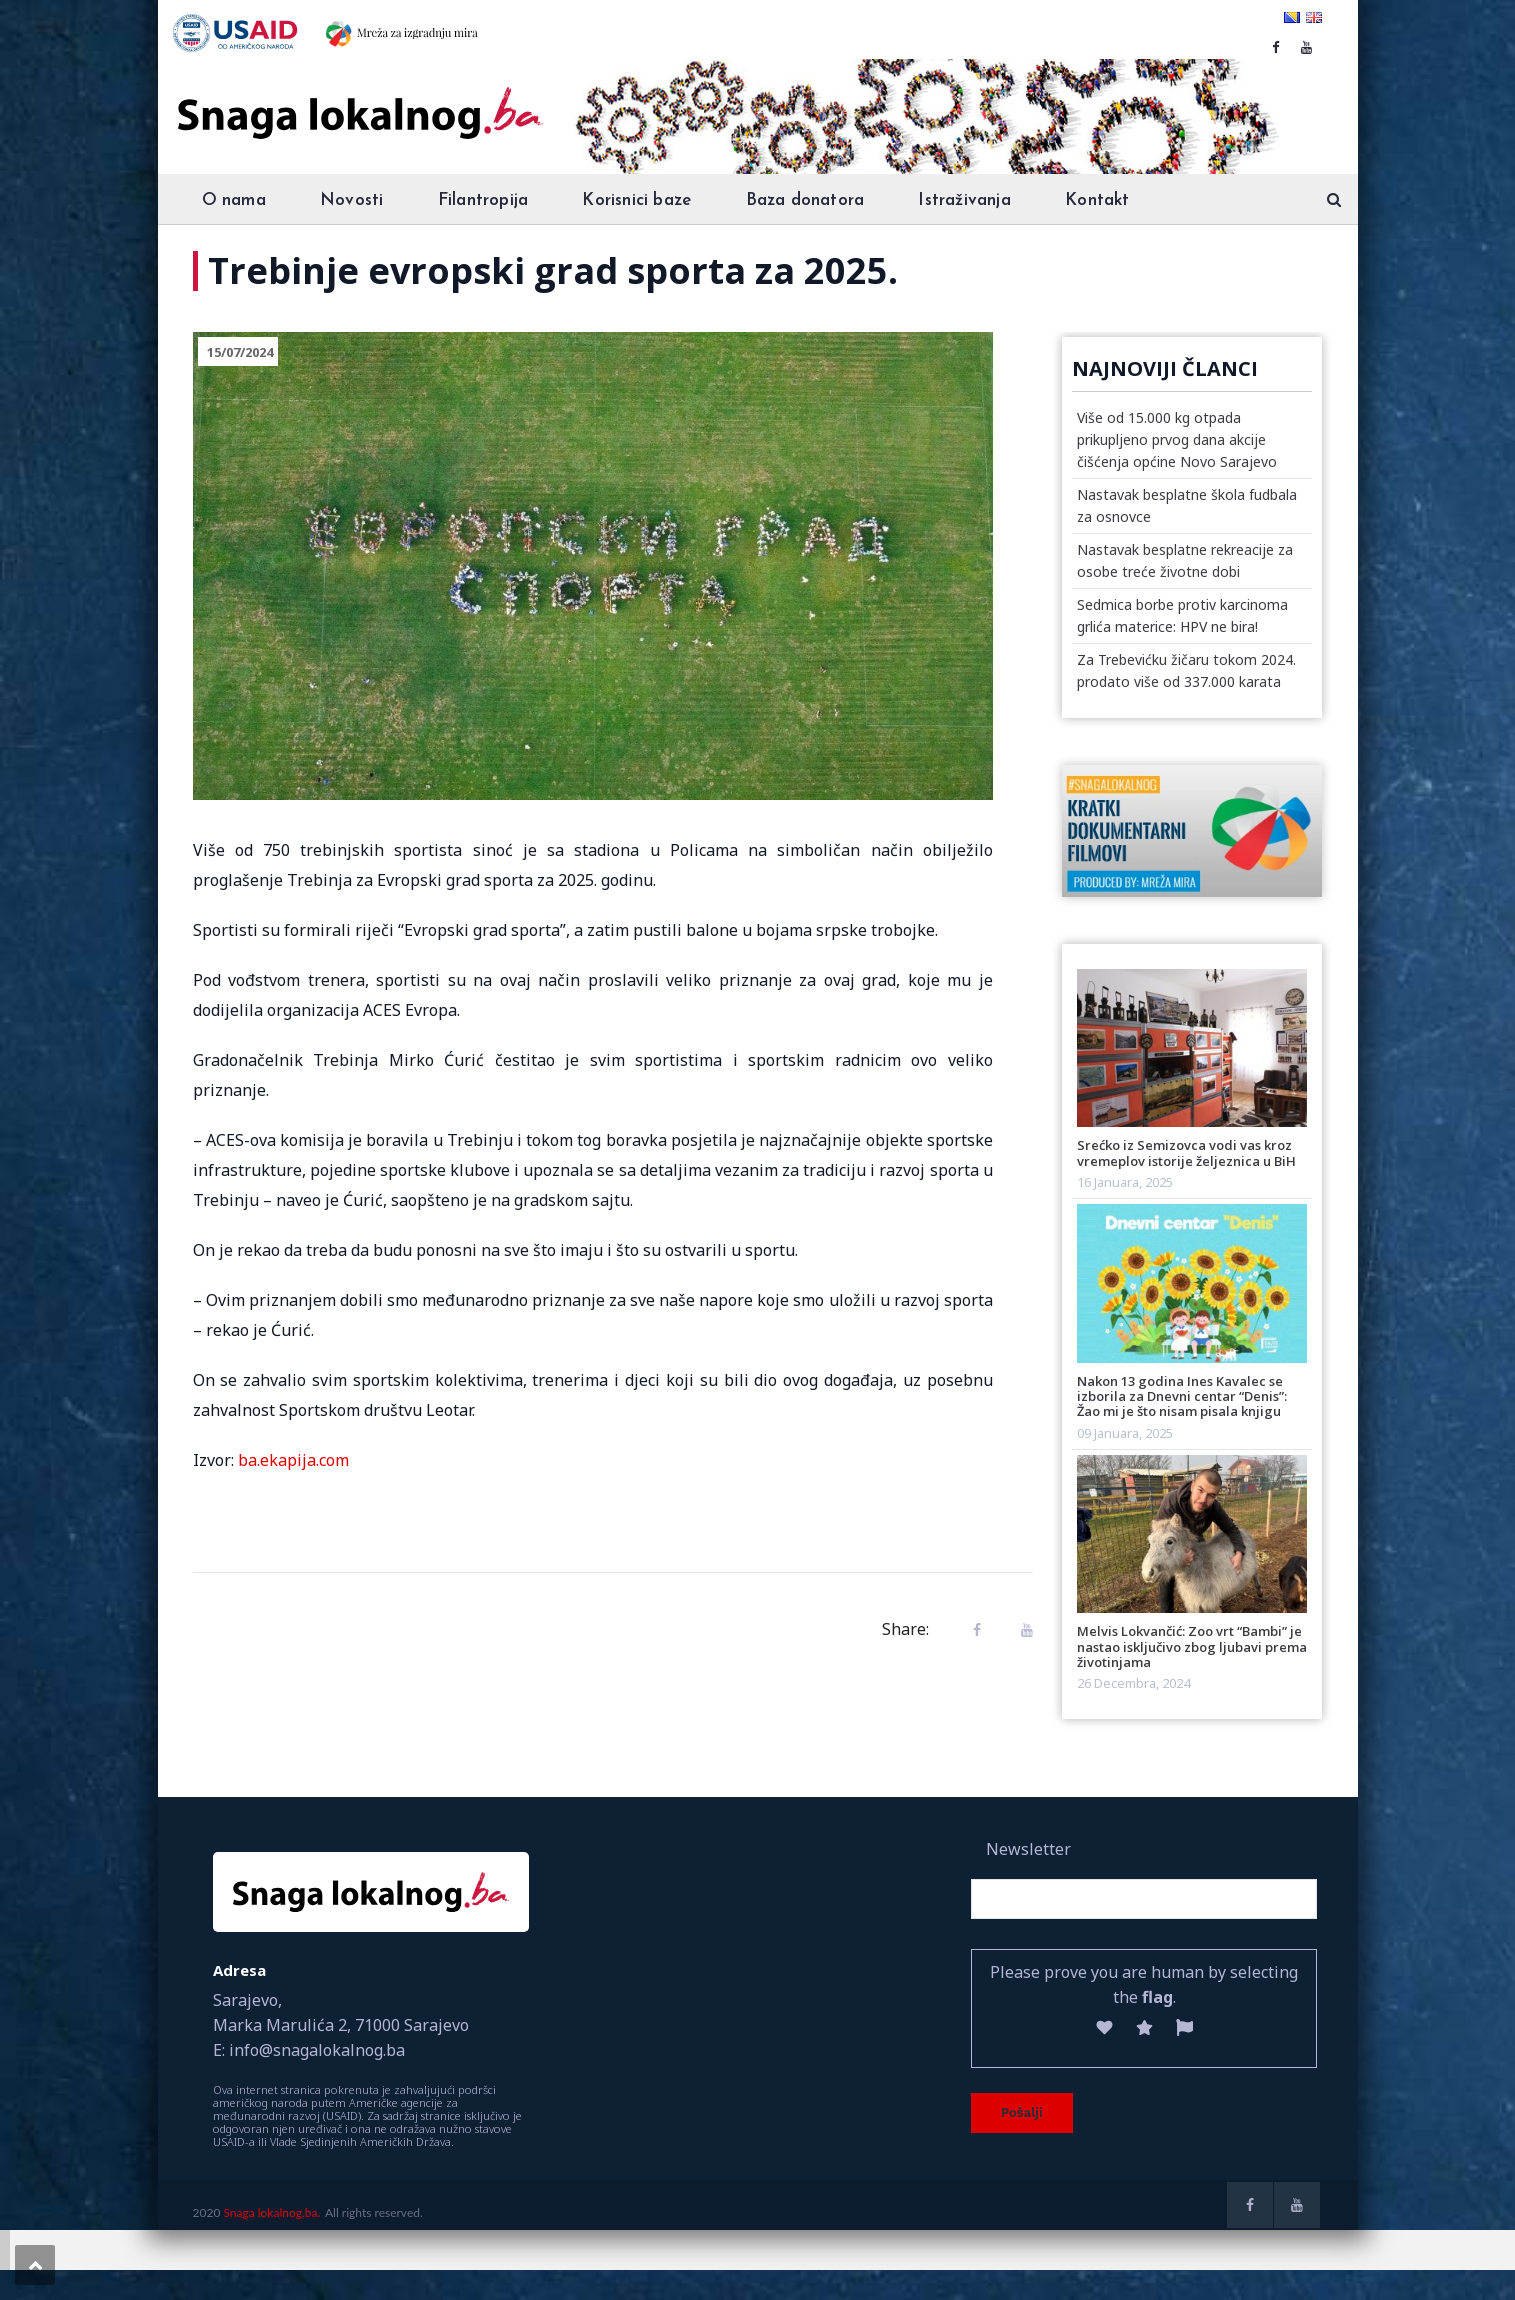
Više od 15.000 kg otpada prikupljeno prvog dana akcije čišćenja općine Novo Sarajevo (1177, 439)
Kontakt (1097, 200)
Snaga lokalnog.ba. (271, 2212)
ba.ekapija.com (293, 1460)
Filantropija (483, 200)
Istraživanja (964, 200)
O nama (234, 200)
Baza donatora (805, 200)
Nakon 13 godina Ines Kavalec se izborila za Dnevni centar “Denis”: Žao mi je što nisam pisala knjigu (1182, 1396)
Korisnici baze (636, 200)
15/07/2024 (240, 352)
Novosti (351, 200)
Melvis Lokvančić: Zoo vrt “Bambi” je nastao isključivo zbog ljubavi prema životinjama (1192, 1646)
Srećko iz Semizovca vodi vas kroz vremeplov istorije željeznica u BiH (1186, 1152)
